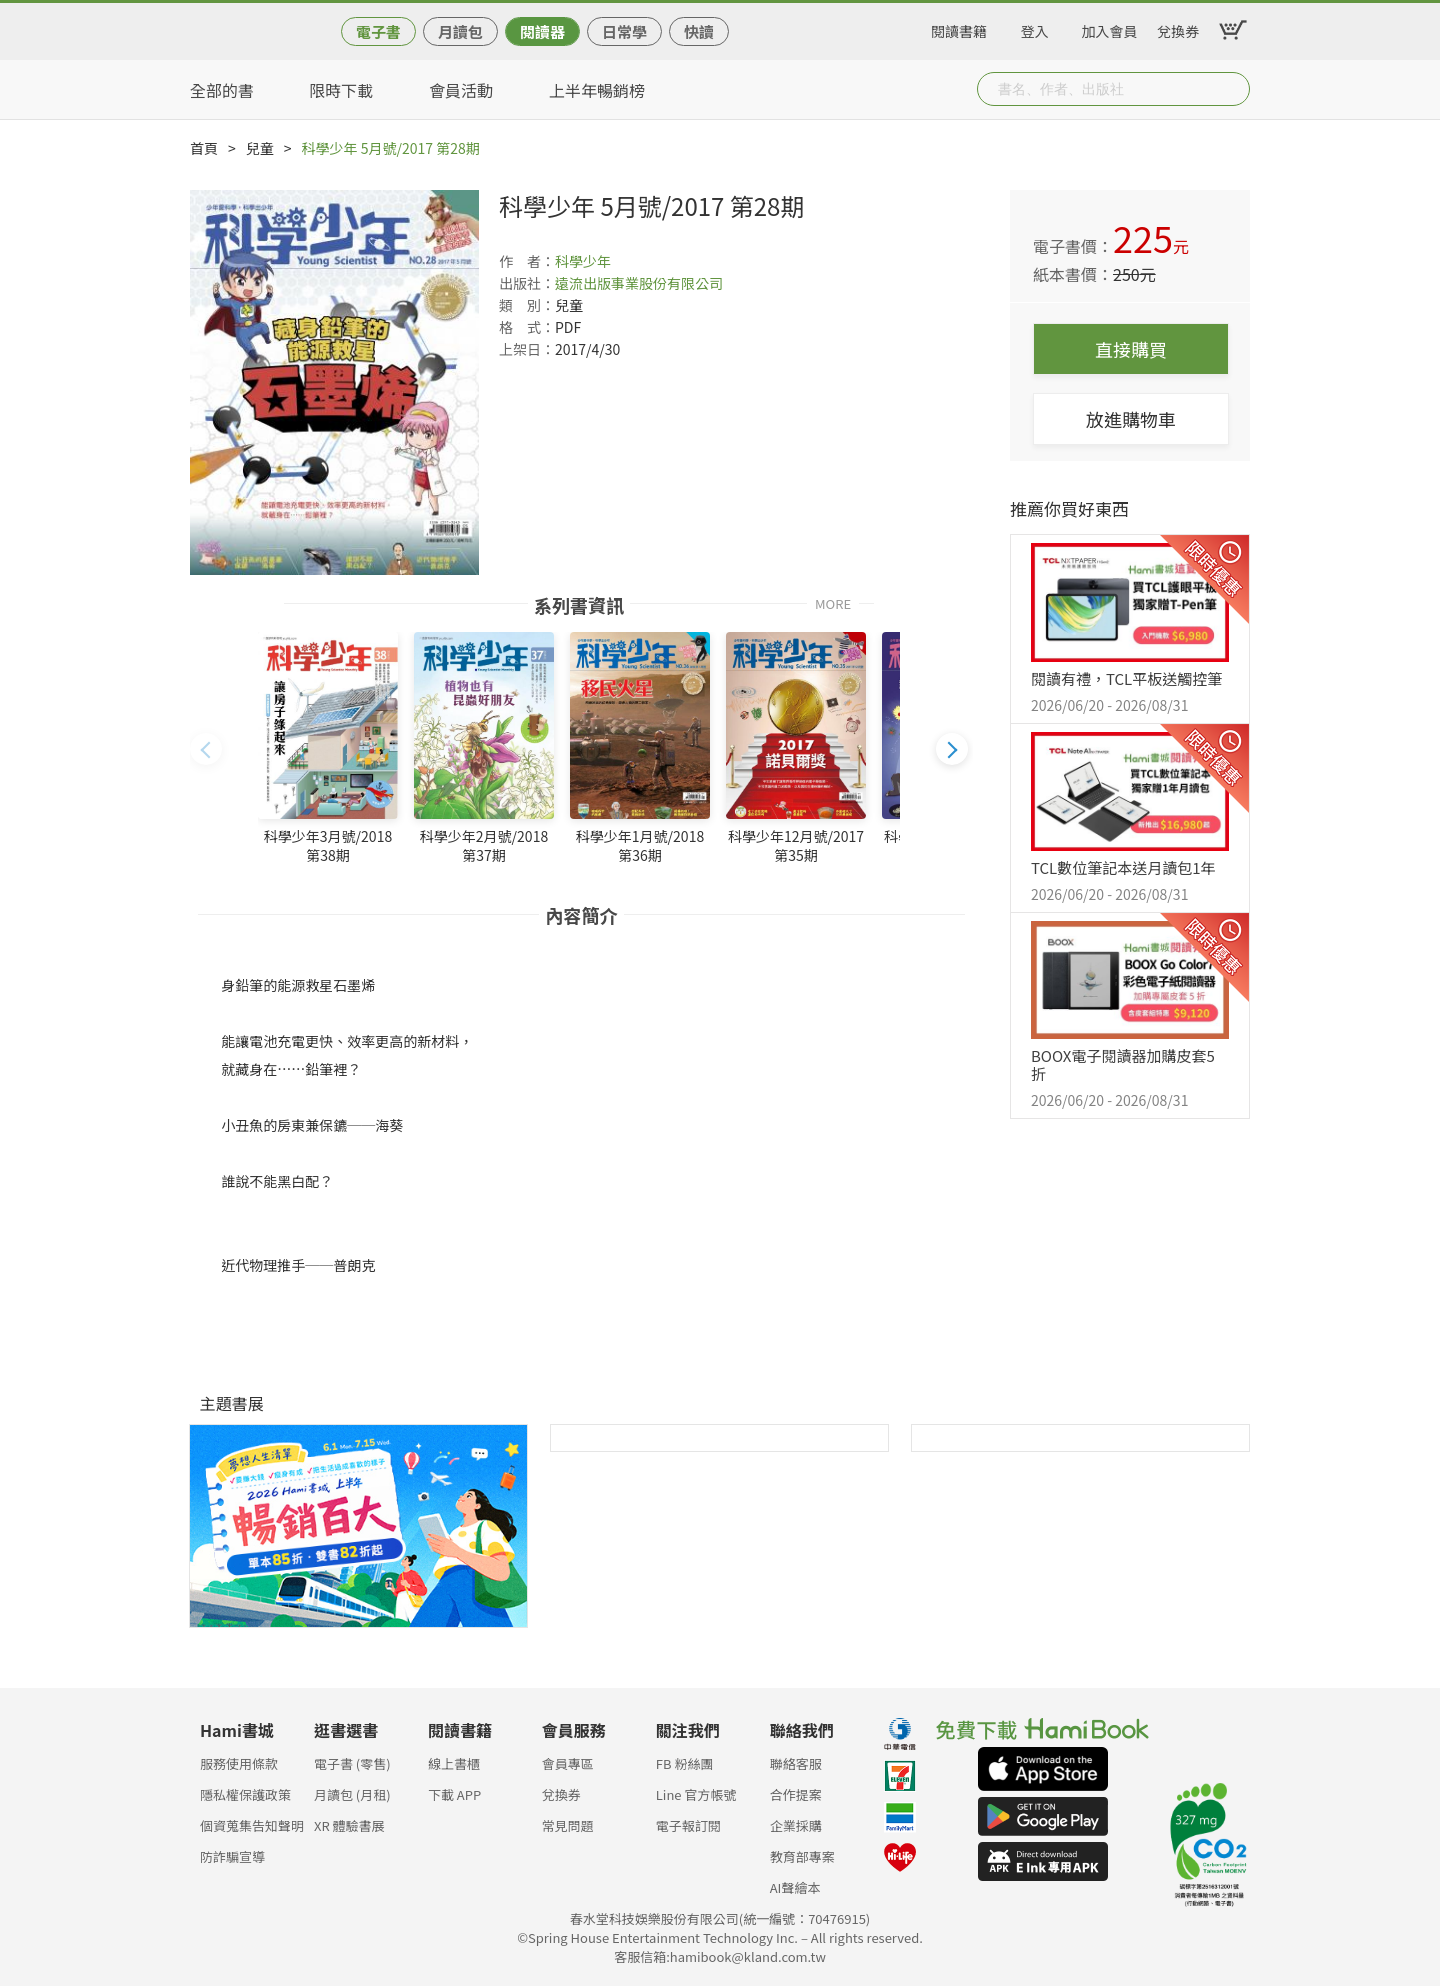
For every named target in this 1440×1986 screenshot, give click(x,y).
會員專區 (568, 1763)
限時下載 (341, 90)
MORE (833, 602)
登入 (1035, 28)
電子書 (378, 31)
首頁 (204, 148)
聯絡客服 (796, 1763)
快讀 (699, 31)
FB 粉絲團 (685, 1763)
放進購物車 (1131, 419)
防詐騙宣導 (232, 1856)
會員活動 (461, 90)
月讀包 (460, 31)
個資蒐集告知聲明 (252, 1825)
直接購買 (1131, 349)
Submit (1233, 89)
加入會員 (1110, 28)
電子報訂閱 (688, 1825)
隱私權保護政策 (245, 1794)
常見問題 (568, 1825)
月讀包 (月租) (352, 1794)
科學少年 (583, 261)
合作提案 (796, 1794)
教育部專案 (802, 1856)
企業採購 (796, 1825)
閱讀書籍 (959, 28)
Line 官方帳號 (696, 1794)
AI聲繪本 (795, 1887)
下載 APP (454, 1794)
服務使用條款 (239, 1763)
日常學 (624, 31)
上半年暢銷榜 (597, 90)
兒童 (260, 148)
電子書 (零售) (352, 1763)
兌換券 (1178, 28)
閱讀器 (542, 31)
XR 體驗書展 (349, 1825)
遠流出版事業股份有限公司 (639, 283)
